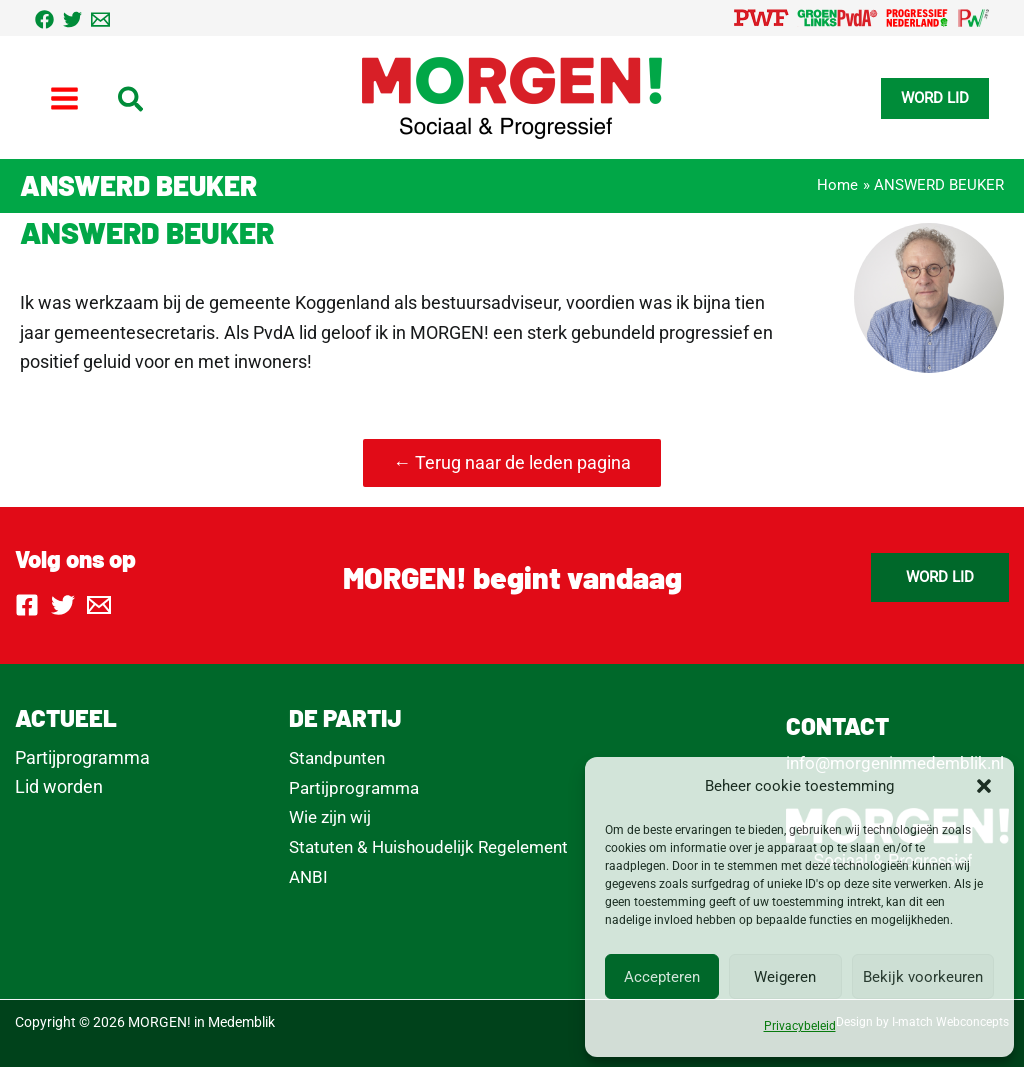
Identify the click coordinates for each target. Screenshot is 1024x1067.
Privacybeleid (800, 1026)
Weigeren (785, 977)
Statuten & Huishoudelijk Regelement (428, 847)
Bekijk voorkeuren (923, 977)
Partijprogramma (82, 757)
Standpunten (337, 758)
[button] (984, 786)
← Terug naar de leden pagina (512, 462)
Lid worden (59, 787)
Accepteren (662, 977)
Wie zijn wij (330, 817)
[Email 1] (100, 19)
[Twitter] (72, 19)
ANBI (308, 877)
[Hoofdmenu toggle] (64, 98)
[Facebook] (44, 19)
